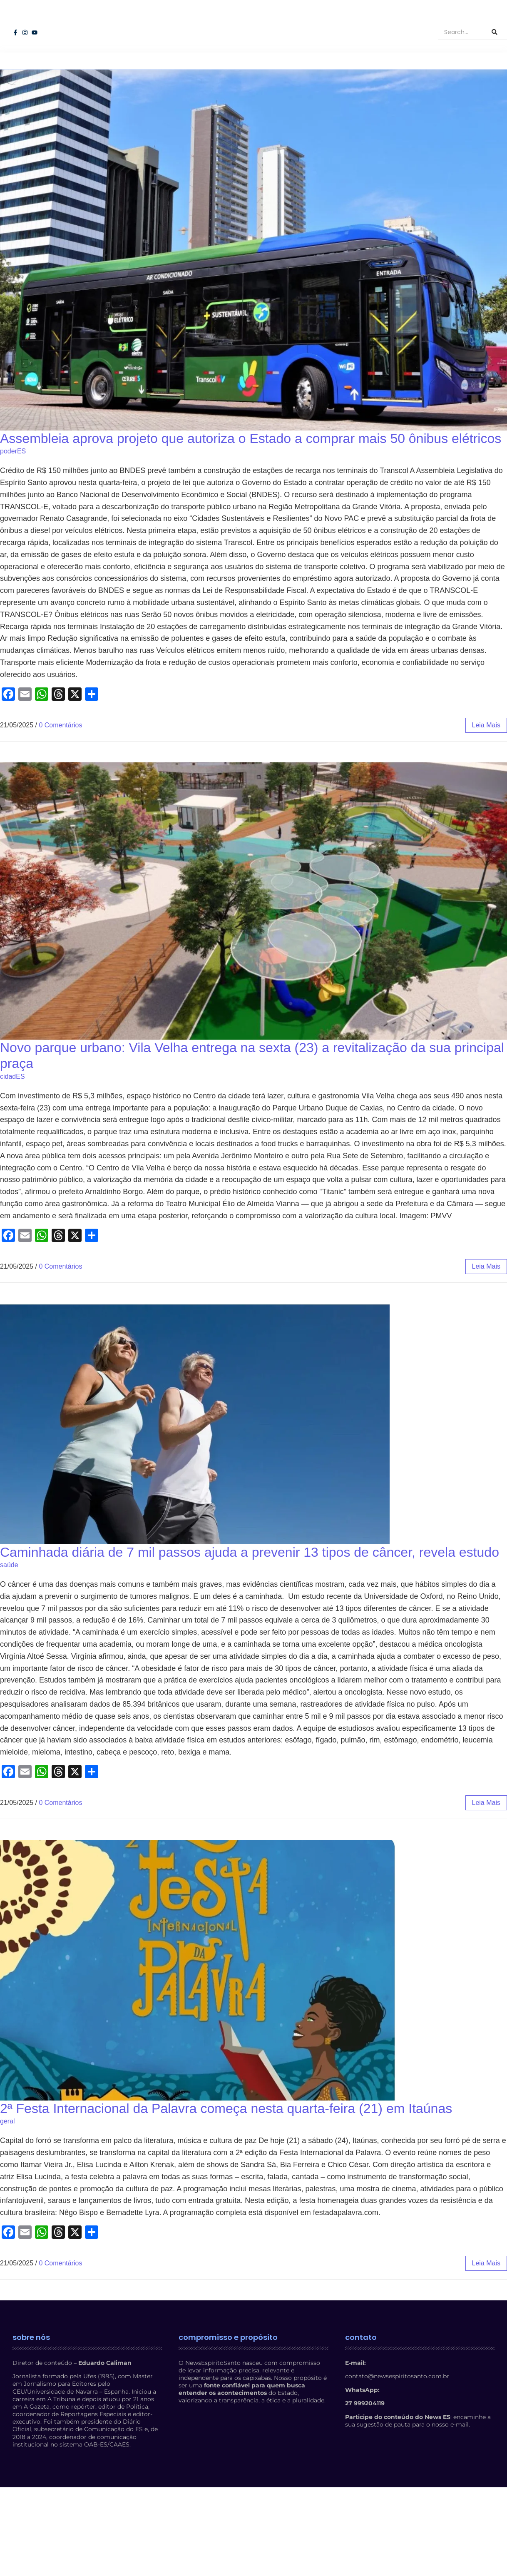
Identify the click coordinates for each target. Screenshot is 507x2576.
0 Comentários (60, 756)
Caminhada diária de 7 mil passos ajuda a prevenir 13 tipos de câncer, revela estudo (249, 1583)
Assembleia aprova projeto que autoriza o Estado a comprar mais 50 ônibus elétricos (250, 470)
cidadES (12, 1108)
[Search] (459, 48)
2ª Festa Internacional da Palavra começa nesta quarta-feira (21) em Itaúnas (226, 2140)
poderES (13, 483)
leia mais (486, 756)
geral (7, 2153)
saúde (9, 1596)
